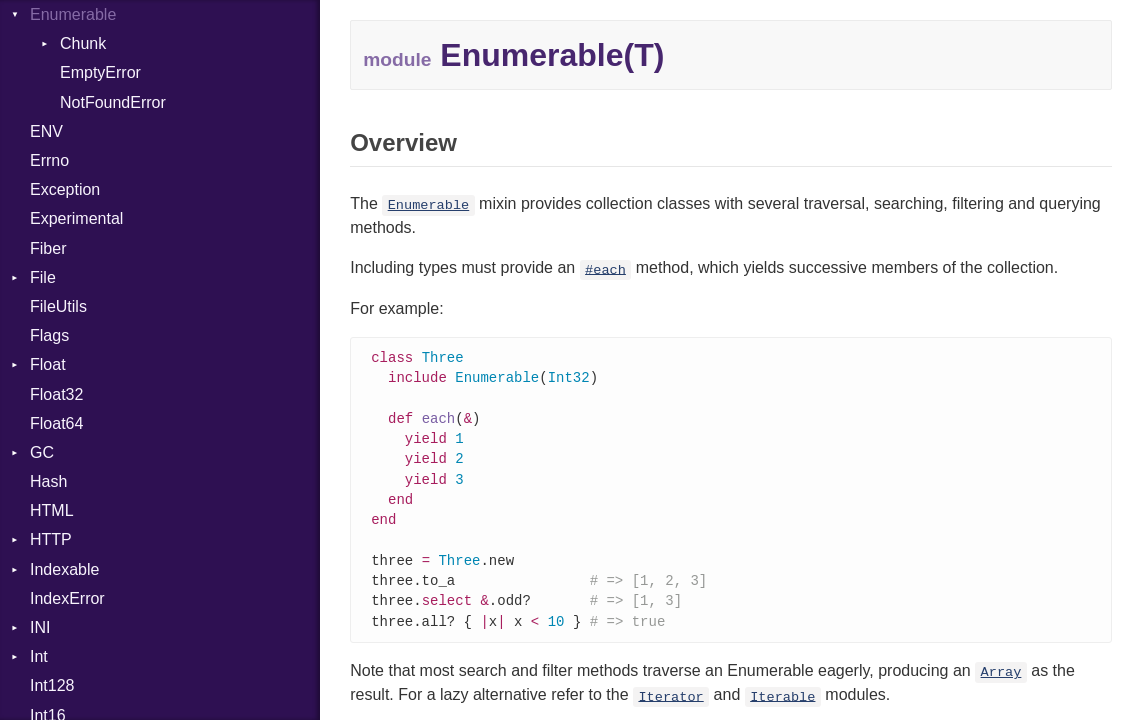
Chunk (83, 43)
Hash (48, 481)
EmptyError (100, 72)
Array (1001, 686)
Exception (65, 189)
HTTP (51, 539)
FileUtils (58, 306)
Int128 (52, 685)
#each (605, 269)
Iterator (670, 710)
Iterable (782, 710)
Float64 (56, 423)
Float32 (56, 394)
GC (42, 452)
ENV (46, 131)
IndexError (67, 598)
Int (39, 656)
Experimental (76, 218)
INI (40, 627)
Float (48, 364)
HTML (52, 510)
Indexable (64, 569)
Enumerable (73, 14)
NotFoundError (113, 102)
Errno (49, 160)
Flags (49, 335)
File (43, 277)
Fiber (48, 248)
